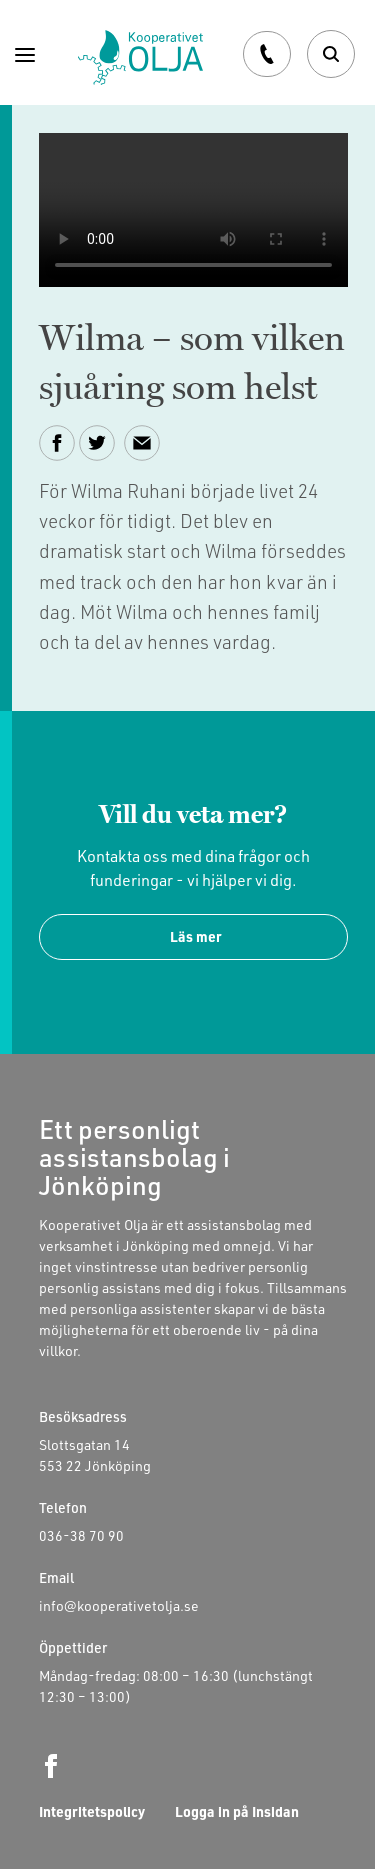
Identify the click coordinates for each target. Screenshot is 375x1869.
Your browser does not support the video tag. (193, 210)
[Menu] (25, 52)
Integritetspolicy (92, 1811)
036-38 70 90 (81, 1535)
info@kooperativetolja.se (119, 1605)
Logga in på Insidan (237, 1811)
